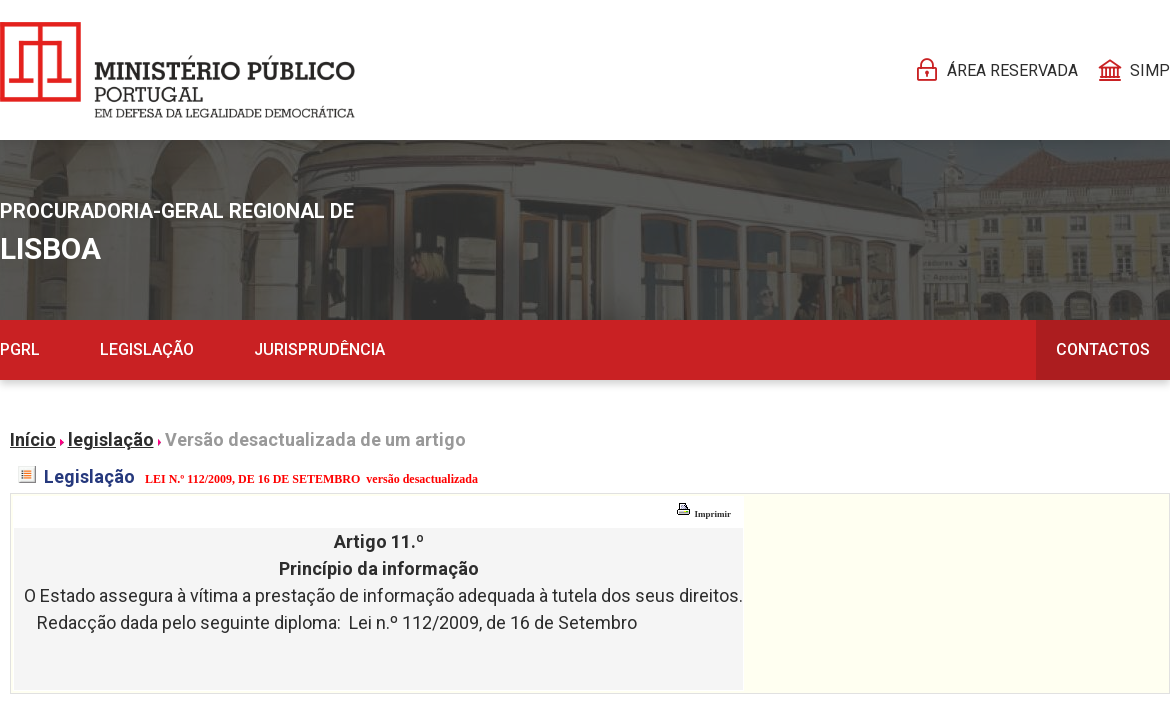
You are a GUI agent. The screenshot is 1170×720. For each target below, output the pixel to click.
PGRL (20, 349)
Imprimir (703, 514)
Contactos (1103, 349)
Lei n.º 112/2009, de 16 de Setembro (493, 622)
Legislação (147, 349)
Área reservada (1012, 70)
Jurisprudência (319, 349)
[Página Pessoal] (177, 70)
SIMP (1150, 70)
